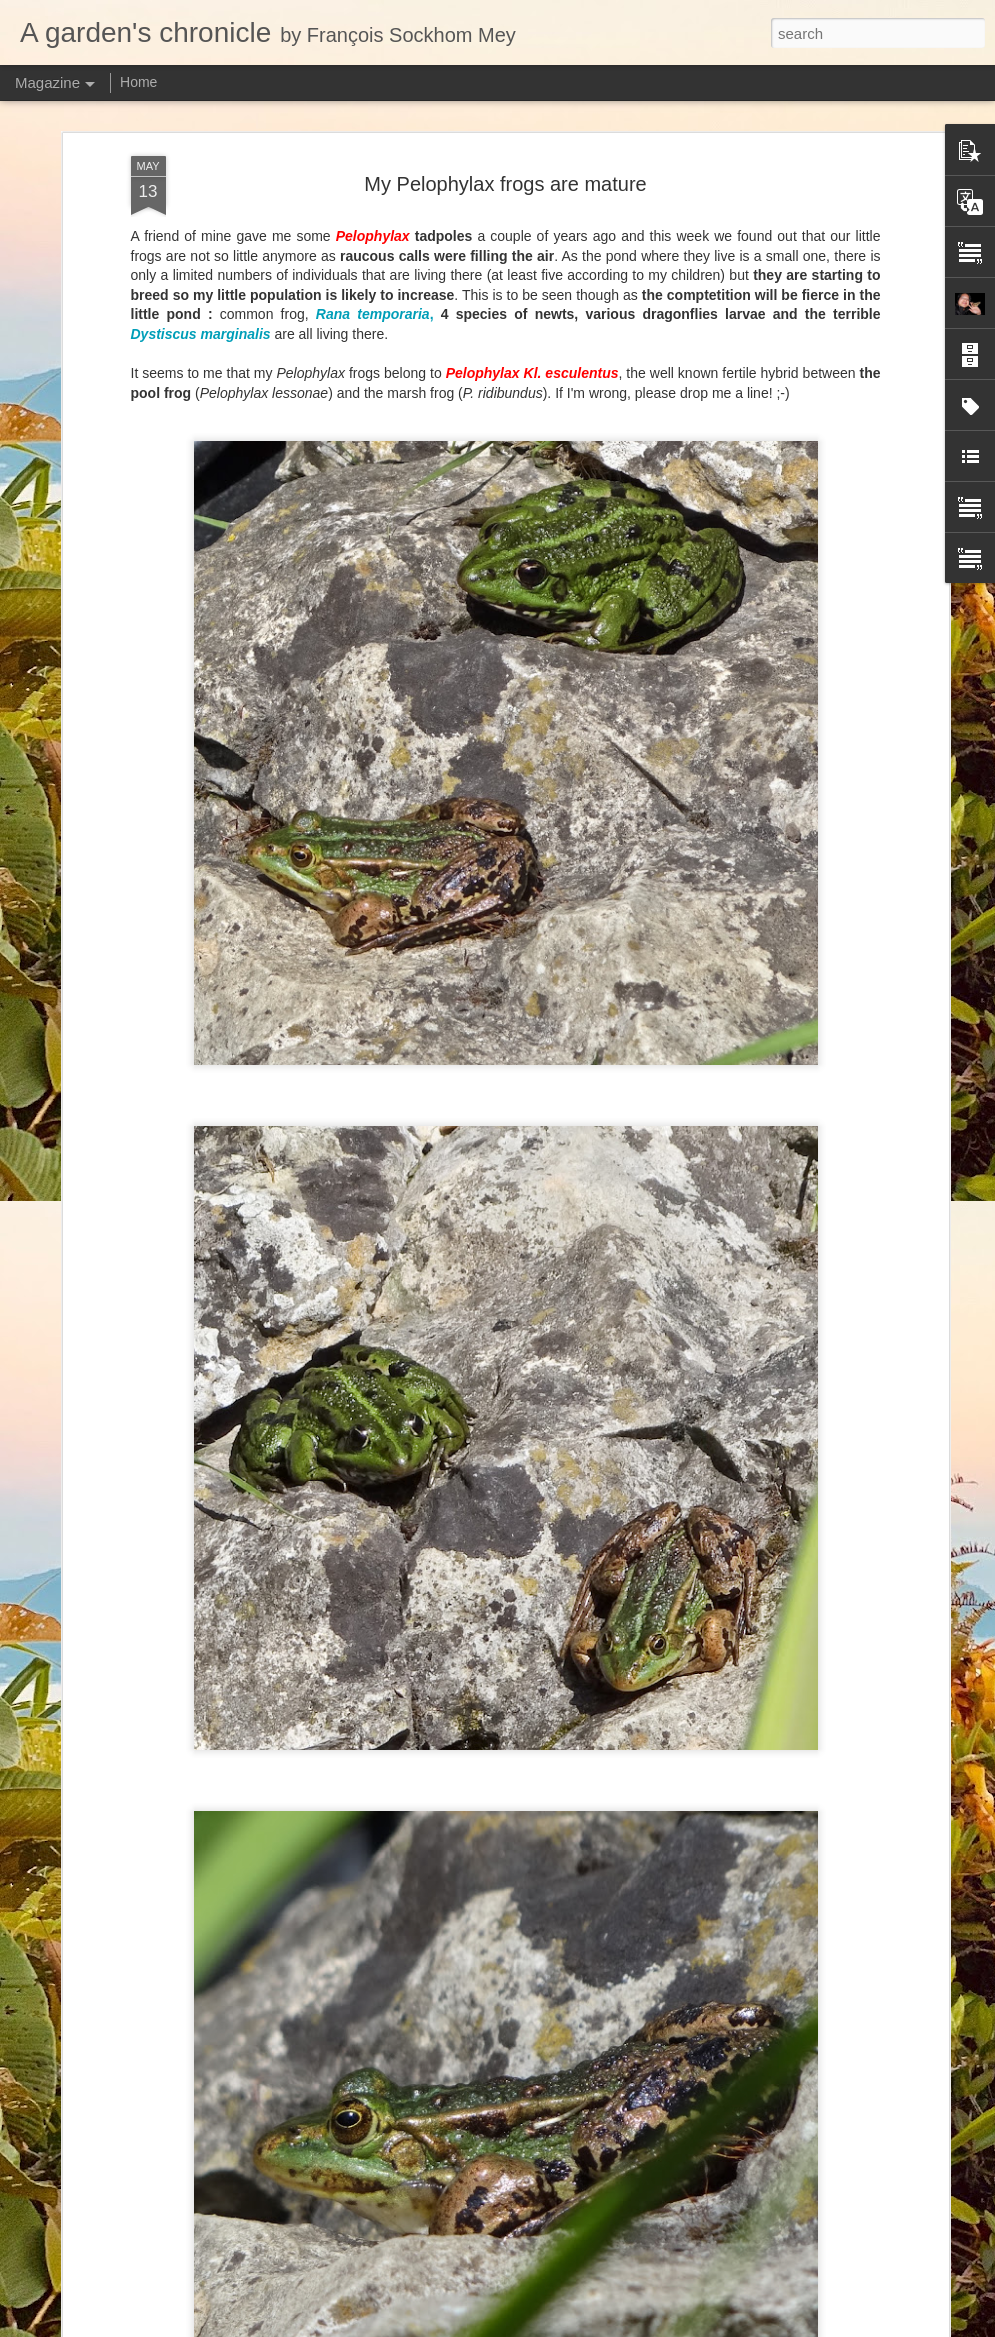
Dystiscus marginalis (201, 147)
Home (138, 82)
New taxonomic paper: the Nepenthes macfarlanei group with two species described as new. (486, 2224)
